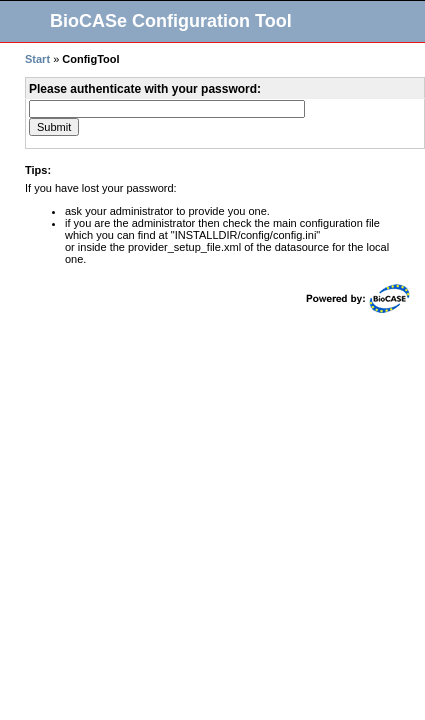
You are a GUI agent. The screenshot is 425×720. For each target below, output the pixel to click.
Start (37, 59)
